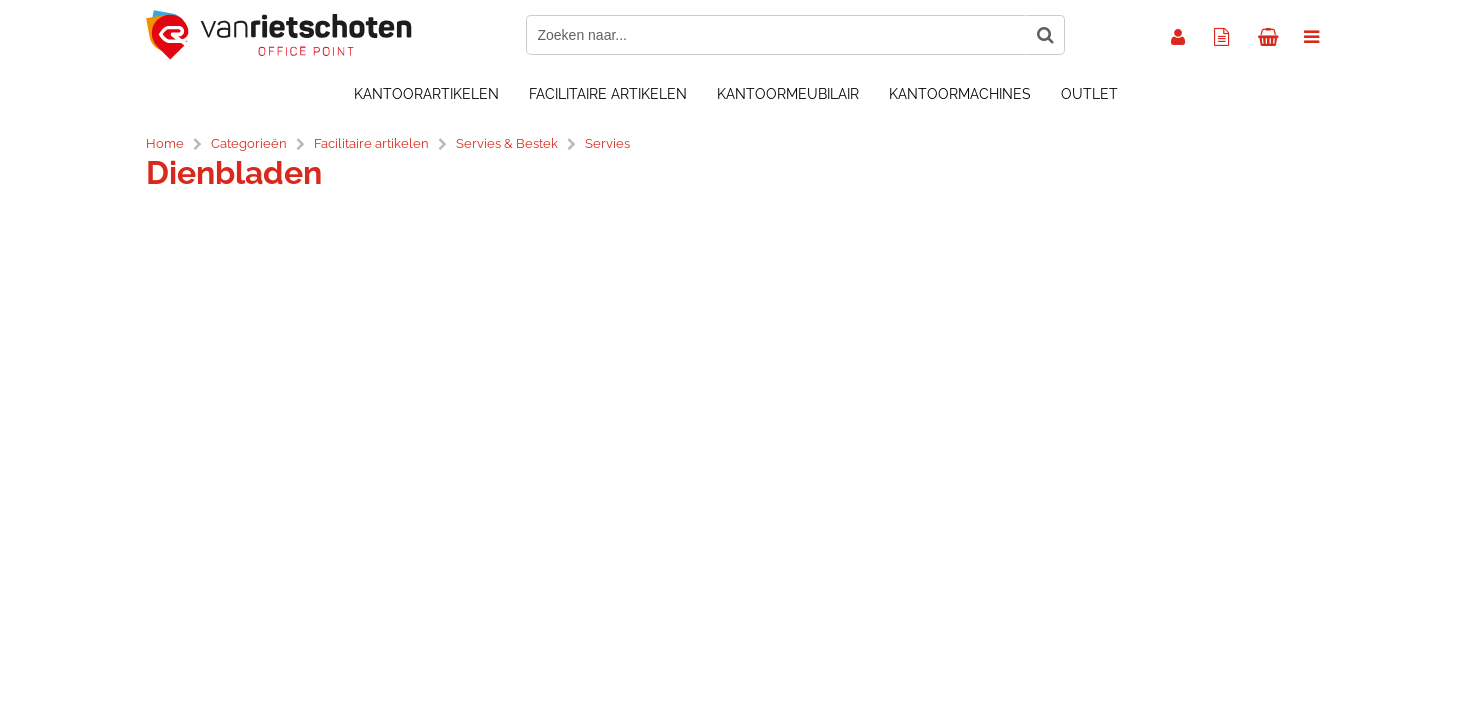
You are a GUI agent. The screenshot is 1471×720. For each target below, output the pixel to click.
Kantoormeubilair (788, 94)
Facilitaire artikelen (608, 94)
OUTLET (1089, 94)
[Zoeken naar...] (1045, 35)
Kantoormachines (960, 94)
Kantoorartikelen (426, 94)
